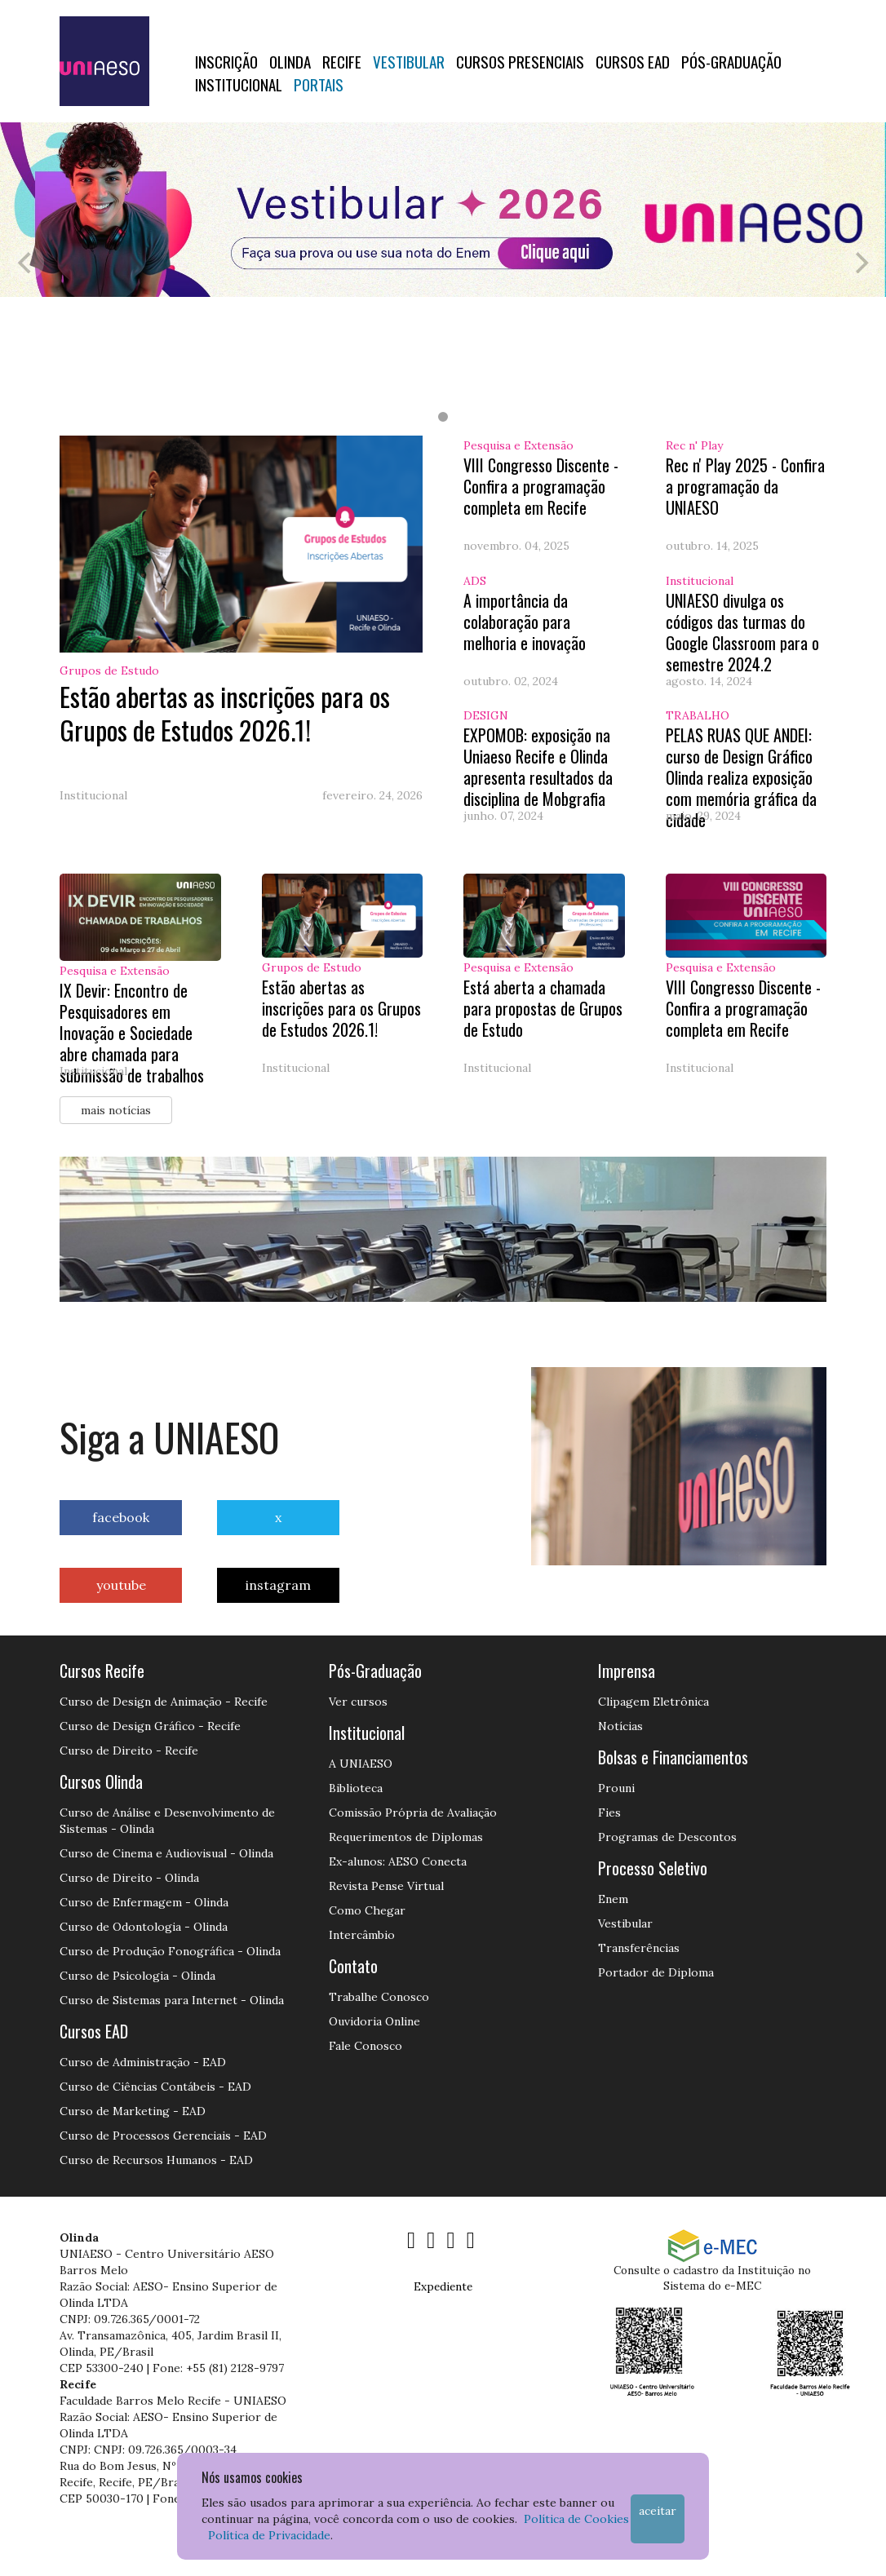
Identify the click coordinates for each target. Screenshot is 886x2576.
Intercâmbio (362, 1935)
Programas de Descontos (667, 1837)
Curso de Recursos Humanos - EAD (156, 2160)
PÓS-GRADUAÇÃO (731, 61)
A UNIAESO (360, 1763)
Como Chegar (367, 1910)
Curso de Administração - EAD (143, 2062)
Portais (318, 84)
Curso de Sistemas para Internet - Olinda (172, 2000)
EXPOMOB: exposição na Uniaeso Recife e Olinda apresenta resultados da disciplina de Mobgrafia (538, 767)
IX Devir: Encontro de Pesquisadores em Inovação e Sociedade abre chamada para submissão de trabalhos (132, 1032)
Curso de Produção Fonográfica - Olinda (170, 1951)
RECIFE (341, 61)
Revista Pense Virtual (386, 1886)
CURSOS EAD (633, 61)
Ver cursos (358, 1701)
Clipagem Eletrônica (653, 1701)
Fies (609, 1812)
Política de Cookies (576, 2519)
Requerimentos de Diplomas (406, 1837)
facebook (120, 1517)
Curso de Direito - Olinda (129, 1877)
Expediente (443, 2286)
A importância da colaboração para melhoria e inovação (524, 621)
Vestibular (409, 61)
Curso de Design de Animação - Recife (164, 1701)
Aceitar (657, 2510)
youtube (121, 1585)
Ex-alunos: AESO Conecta (398, 1861)
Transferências (639, 1948)
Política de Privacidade (269, 2535)
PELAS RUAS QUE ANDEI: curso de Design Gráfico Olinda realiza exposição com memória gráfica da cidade (741, 777)
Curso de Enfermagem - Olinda (144, 1902)
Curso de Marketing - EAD (133, 2111)
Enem (613, 1899)
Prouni (616, 1788)
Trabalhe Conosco (379, 1997)
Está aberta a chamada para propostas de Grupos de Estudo (542, 1008)
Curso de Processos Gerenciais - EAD (163, 2135)
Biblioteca (356, 1788)
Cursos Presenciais (520, 61)
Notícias (620, 1726)
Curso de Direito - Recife (129, 1750)
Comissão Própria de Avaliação (413, 1812)
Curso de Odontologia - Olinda (144, 1926)
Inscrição (226, 61)
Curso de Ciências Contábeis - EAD (155, 2086)
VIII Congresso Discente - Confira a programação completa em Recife (540, 486)
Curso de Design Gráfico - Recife (150, 1726)
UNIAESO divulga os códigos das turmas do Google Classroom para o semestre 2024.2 (742, 632)
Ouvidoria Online (374, 2021)
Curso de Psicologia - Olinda (137, 1975)
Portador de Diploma (656, 1972)
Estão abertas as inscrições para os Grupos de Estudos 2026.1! (225, 713)
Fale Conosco (365, 2045)
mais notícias (116, 1110)
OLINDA (290, 61)
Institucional (238, 84)
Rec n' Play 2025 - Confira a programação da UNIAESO (745, 486)
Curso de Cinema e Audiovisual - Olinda (166, 1853)
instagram (278, 1585)
